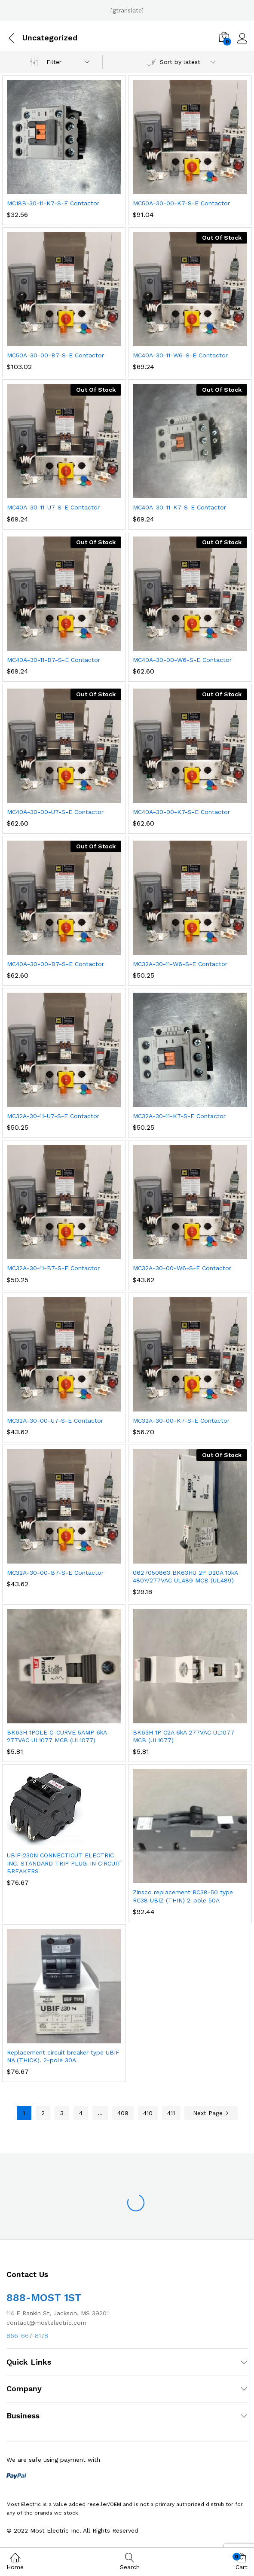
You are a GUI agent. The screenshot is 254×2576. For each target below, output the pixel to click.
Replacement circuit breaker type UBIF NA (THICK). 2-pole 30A (63, 2056)
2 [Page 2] (43, 2113)
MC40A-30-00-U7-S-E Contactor (55, 811)
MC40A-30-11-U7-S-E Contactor (53, 507)
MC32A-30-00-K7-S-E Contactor (181, 1420)
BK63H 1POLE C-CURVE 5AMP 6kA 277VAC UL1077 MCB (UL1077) (57, 1736)
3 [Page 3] (62, 2113)
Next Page (211, 2113)
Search (130, 2561)
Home (15, 2561)
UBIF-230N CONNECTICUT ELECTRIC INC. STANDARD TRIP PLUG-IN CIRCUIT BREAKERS (64, 1863)
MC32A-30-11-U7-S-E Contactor (53, 1116)
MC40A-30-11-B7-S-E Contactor (53, 659)
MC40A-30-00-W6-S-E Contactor (182, 659)
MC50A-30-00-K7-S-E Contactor (181, 203)
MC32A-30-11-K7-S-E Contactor (179, 1116)
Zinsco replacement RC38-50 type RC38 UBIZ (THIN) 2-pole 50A (183, 1896)
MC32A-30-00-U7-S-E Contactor (55, 1420)
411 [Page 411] (171, 2113)
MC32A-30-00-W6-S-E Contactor (182, 1268)
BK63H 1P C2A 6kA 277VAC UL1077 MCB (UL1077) (183, 1736)
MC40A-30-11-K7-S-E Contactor (179, 507)
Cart (242, 2561)
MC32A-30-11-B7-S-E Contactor (53, 1268)
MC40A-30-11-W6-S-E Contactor (180, 355)
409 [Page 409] (123, 2113)
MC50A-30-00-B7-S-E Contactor (55, 355)
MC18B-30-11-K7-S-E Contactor (53, 203)
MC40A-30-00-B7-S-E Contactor (55, 963)
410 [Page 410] (148, 2113)
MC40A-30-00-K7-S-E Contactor (181, 811)
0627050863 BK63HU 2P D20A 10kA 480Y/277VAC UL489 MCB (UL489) (185, 1576)
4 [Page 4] (81, 2113)
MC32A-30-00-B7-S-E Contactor (55, 1572)
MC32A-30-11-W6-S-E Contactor (180, 963)
